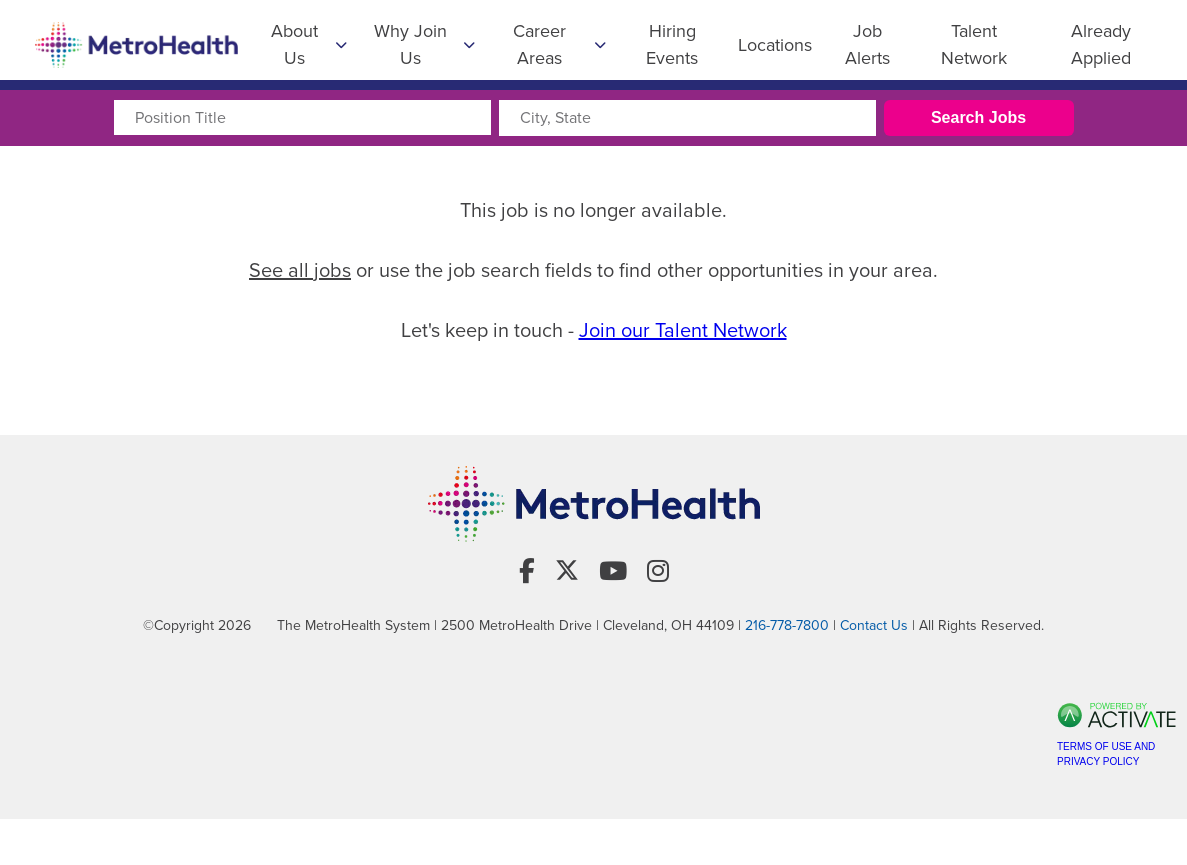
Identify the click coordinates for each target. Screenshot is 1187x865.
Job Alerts (867, 44)
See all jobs (300, 270)
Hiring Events (672, 44)
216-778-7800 (787, 625)
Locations (775, 45)
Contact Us (874, 625)
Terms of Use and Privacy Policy (1106, 754)
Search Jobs (978, 117)
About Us (309, 44)
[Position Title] (302, 117)
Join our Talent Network (683, 330)
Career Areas (559, 44)
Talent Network (974, 44)
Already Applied (1101, 44)
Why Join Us (424, 44)
